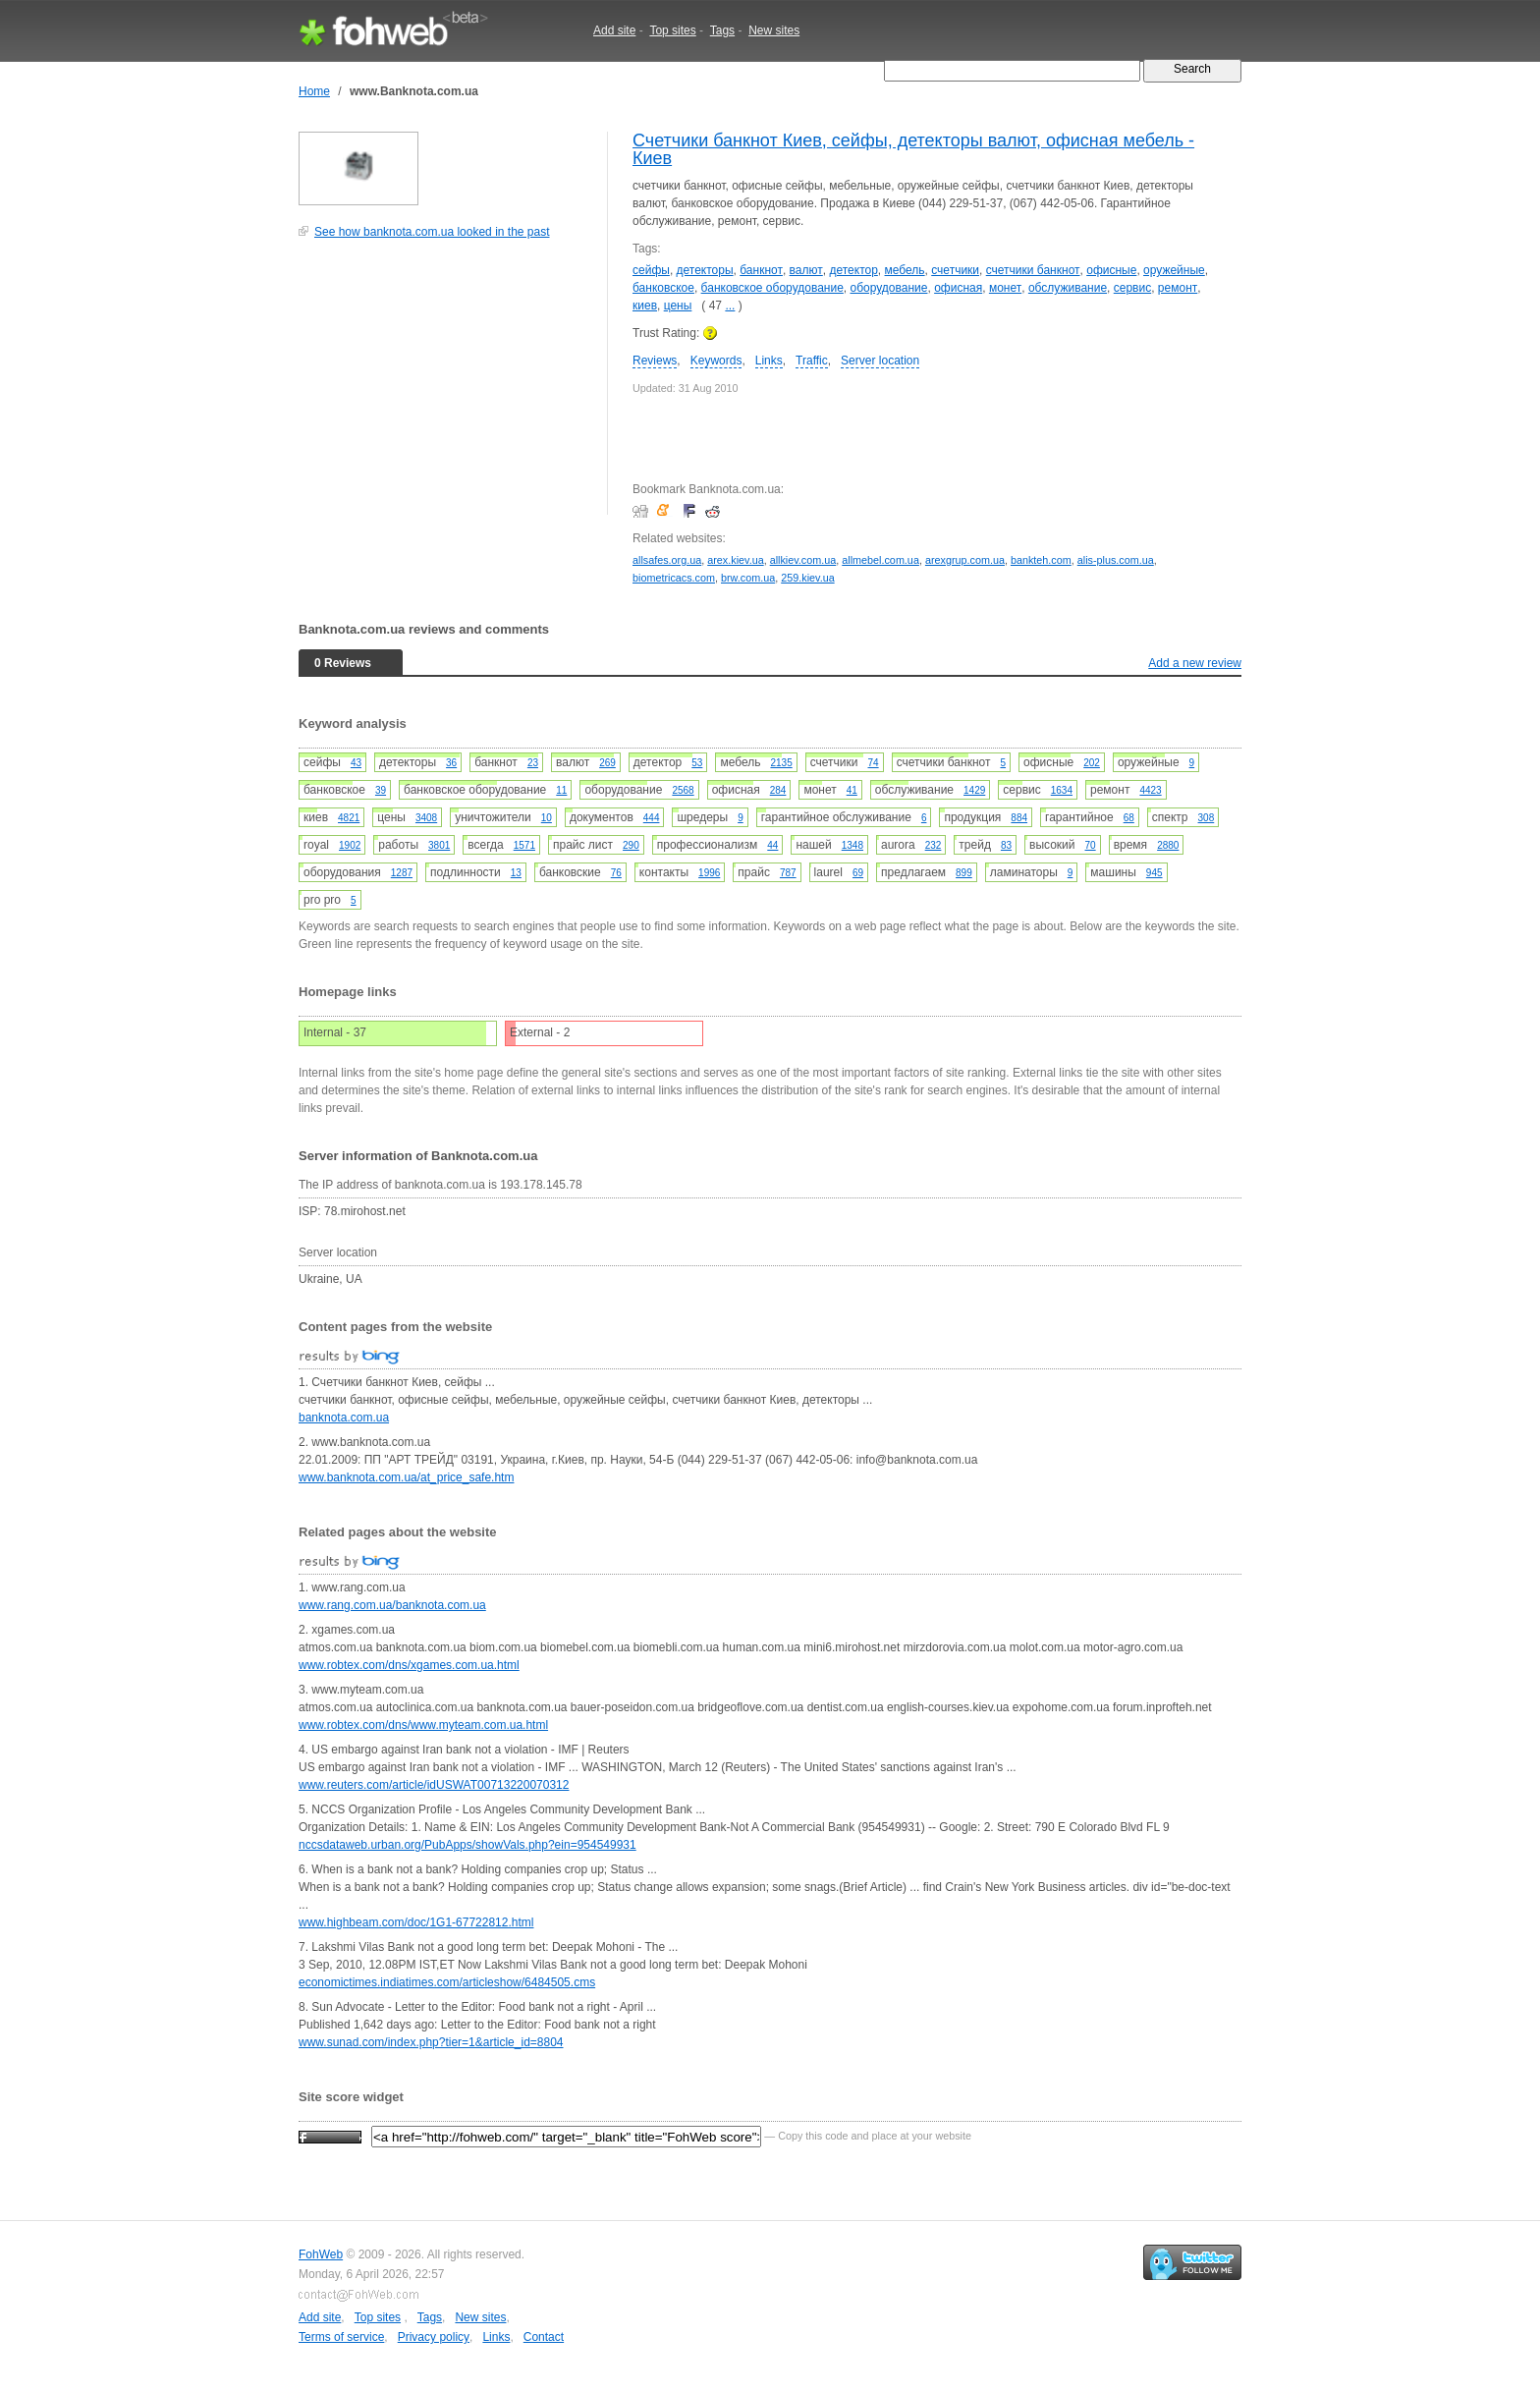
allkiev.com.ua (803, 560)
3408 (426, 817)
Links (769, 360)
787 (788, 872)
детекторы (705, 270)
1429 (974, 790)
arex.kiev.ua (735, 560)
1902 (349, 845)
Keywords (716, 360)
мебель (905, 270)
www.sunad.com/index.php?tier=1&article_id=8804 (431, 2042)
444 (651, 817)
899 (964, 872)
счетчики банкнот (1033, 270)
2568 (682, 790)
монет (1005, 288)
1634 (1061, 790)
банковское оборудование (772, 288)
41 (852, 790)
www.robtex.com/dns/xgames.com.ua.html (409, 1665)
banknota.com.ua (344, 1417)
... (730, 305)
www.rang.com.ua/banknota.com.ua (392, 1605)
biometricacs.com (673, 578)
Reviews (654, 360)
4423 (1150, 790)
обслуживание (1067, 288)
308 (1206, 817)
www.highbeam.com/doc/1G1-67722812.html (416, 1922)
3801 (439, 845)
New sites (773, 30)
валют (806, 270)
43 (356, 762)
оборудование (889, 288)
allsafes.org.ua (666, 560)
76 (616, 872)
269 (607, 762)
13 (516, 872)
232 (933, 845)
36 (451, 762)
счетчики (955, 270)
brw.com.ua (748, 578)
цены (678, 305)
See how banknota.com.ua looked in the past (432, 232)
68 (1129, 817)
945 (1154, 872)
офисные (1111, 270)
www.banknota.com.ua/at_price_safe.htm (406, 1477)
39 (380, 790)
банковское (663, 288)
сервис (1132, 288)
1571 (524, 845)
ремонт (1177, 288)
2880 (1168, 845)
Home (314, 91)
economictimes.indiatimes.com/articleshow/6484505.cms (447, 1982)
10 (546, 817)
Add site (614, 30)
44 (772, 845)
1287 (401, 872)
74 (873, 762)
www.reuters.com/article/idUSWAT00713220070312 (434, 1785)
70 (1090, 845)
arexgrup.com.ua (965, 560)
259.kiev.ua (807, 578)
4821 (348, 817)
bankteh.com (1041, 560)
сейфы (651, 270)
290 (631, 845)
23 (532, 762)
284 (778, 790)
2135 (781, 762)
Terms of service (341, 2337)
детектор (853, 270)
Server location (880, 360)
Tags (722, 30)
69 (857, 872)
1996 (709, 872)
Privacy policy (433, 2337)
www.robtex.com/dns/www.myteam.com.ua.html (423, 1725)
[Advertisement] (446, 387)
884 (1019, 817)
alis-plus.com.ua (1115, 560)
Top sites (672, 30)
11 (561, 790)
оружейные (1174, 270)
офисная (958, 288)
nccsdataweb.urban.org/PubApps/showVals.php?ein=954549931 (467, 1845)
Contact (543, 2337)
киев (644, 305)
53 (696, 762)
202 (1091, 762)
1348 (852, 845)
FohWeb (321, 2254)
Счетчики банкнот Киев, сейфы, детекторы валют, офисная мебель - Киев (913, 149)
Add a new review (1194, 663)
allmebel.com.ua (880, 560)
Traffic (812, 360)
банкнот (761, 270)
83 (1006, 845)
